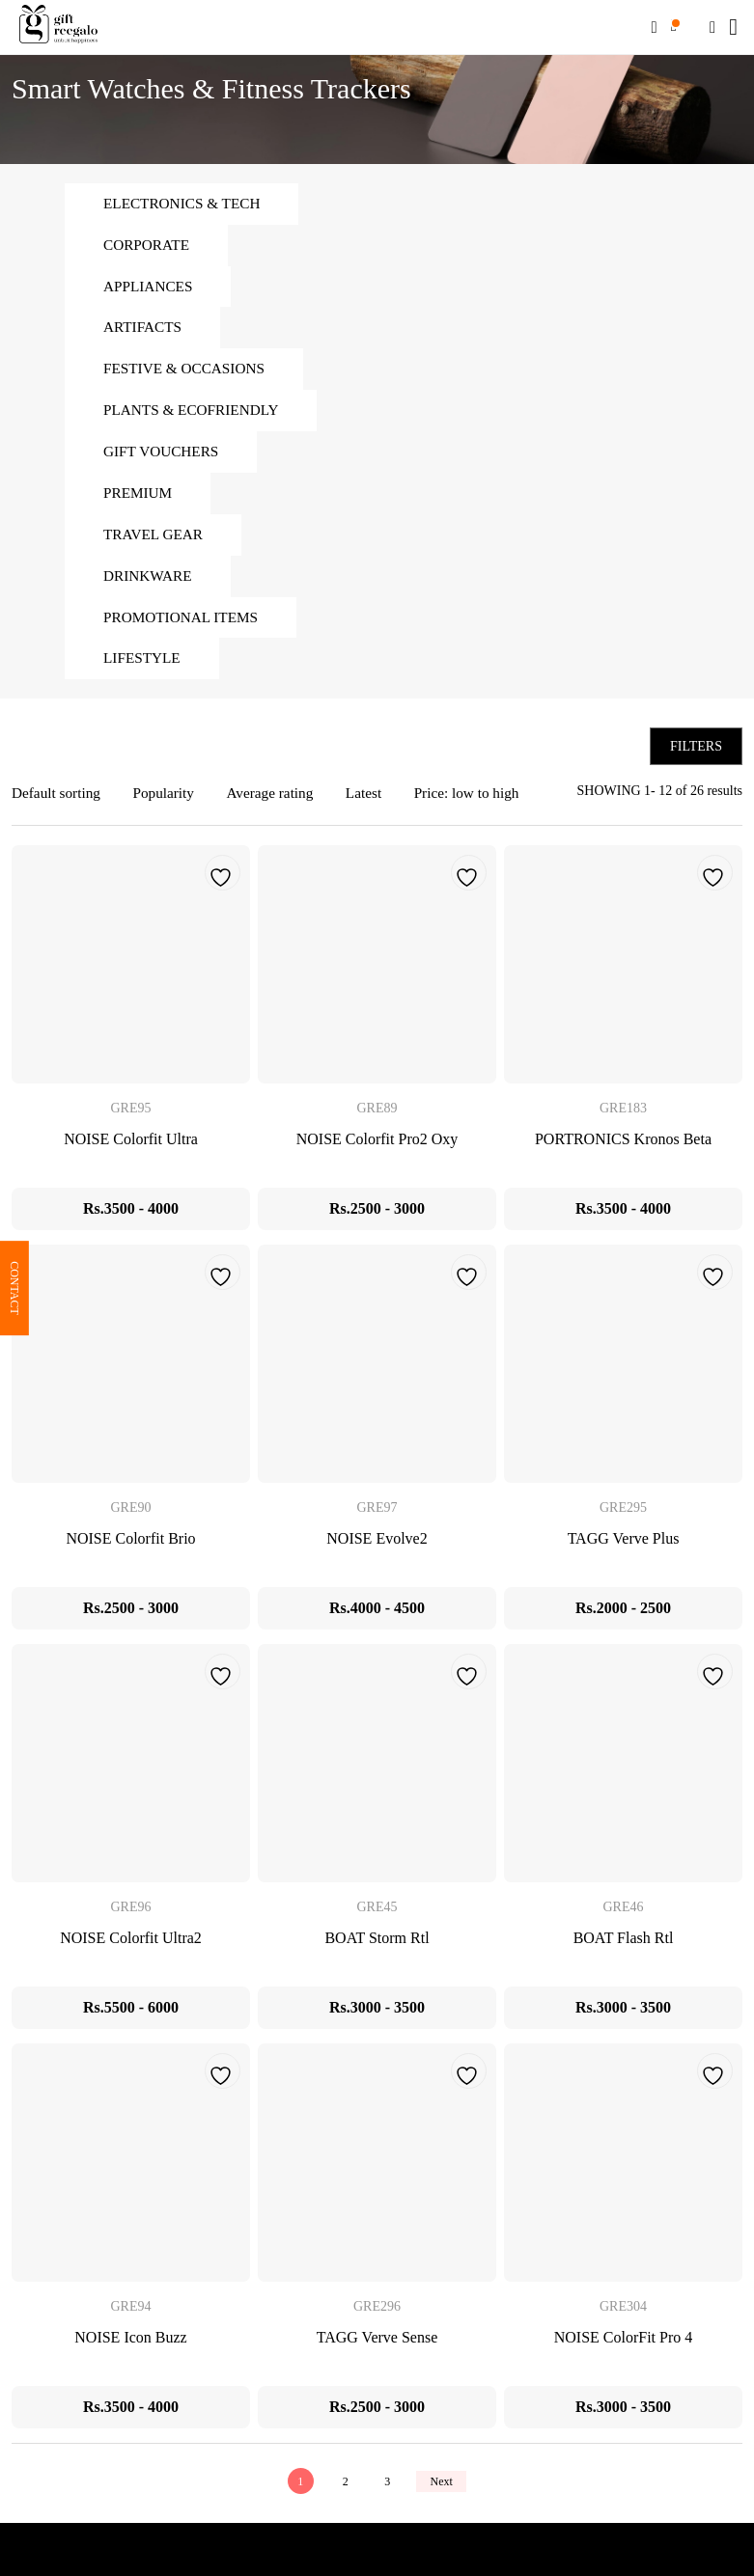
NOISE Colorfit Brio (130, 1553)
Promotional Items (184, 628)
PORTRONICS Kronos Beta (623, 1153)
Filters (696, 760)
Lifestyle (143, 671)
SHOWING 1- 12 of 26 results (659, 804)
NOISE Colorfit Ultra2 (131, 1952)
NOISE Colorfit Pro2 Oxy (377, 1153)
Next (444, 2495)
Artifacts (144, 331)
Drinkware (149, 586)
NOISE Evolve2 (376, 1553)
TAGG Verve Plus (624, 1553)
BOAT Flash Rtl (623, 1952)
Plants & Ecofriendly (195, 416)
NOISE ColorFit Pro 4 (623, 2351)
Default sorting (58, 807)
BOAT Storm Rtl (376, 1952)
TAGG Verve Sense (377, 2351)
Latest (376, 807)
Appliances (150, 289)
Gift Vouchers (163, 459)
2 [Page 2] (343, 2495)
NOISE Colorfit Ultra (131, 1153)
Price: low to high (483, 807)
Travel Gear (155, 543)
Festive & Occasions (187, 374)
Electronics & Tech (185, 204)
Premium (139, 501)
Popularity (169, 807)
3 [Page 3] (387, 2495)
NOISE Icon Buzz (130, 2351)
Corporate (148, 246)
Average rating (279, 807)
